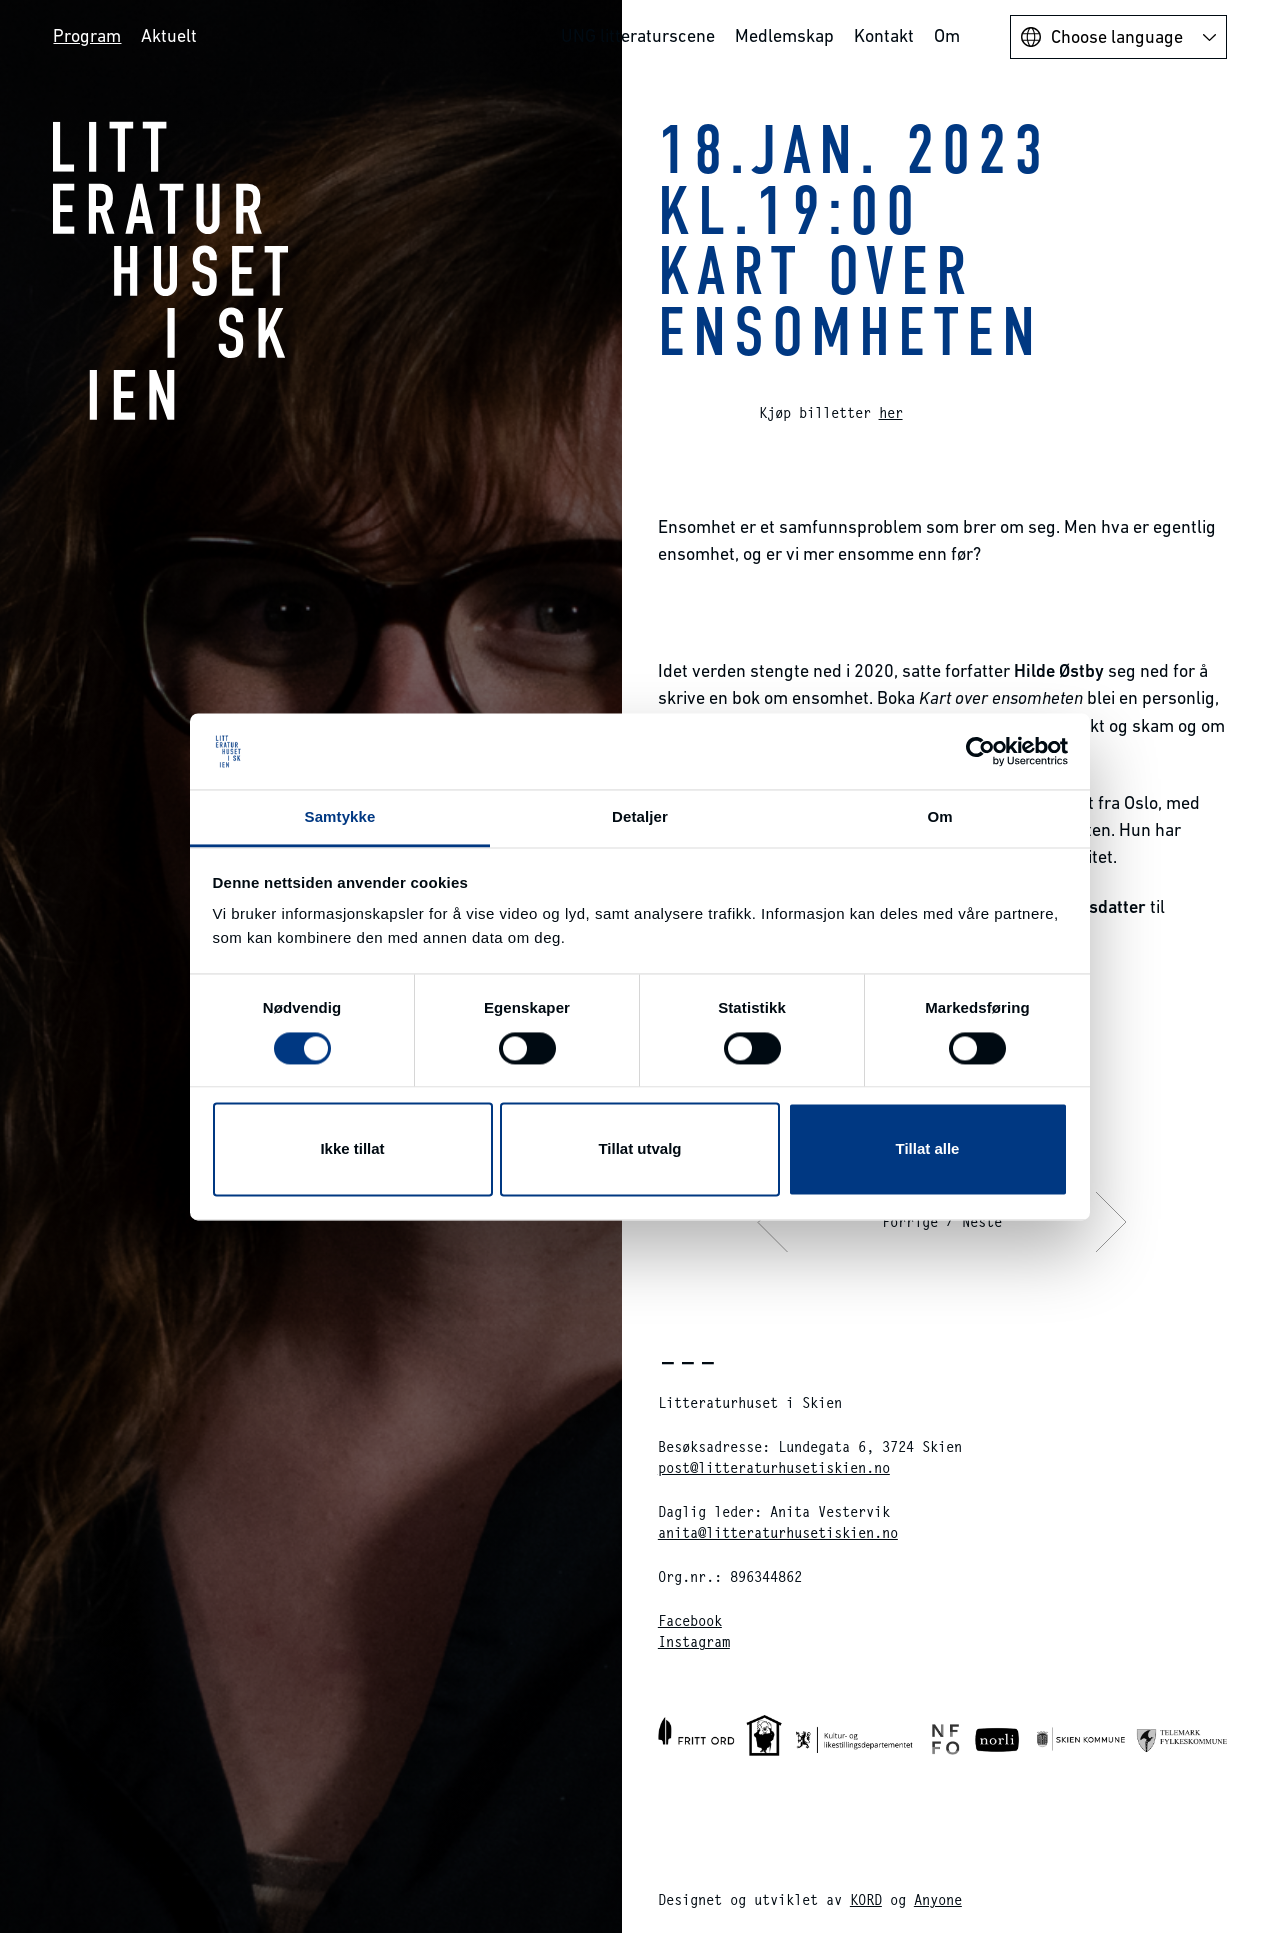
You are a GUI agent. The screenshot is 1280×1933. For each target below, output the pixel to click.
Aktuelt (169, 35)
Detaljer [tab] (640, 817)
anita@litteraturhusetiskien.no (778, 1532)
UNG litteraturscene (638, 35)
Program (87, 35)
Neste (982, 1221)
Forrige (910, 1221)
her (891, 412)
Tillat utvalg (639, 1149)
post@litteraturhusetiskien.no (774, 1467)
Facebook (690, 1620)
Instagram (694, 1641)
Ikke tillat (352, 1149)
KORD (866, 1899)
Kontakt (884, 35)
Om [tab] (939, 817)
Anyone (938, 1899)
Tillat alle (928, 1149)
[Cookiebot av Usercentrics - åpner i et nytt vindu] (980, 751)
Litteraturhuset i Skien (171, 270)
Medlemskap (784, 35)
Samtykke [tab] (340, 817)
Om (947, 35)
